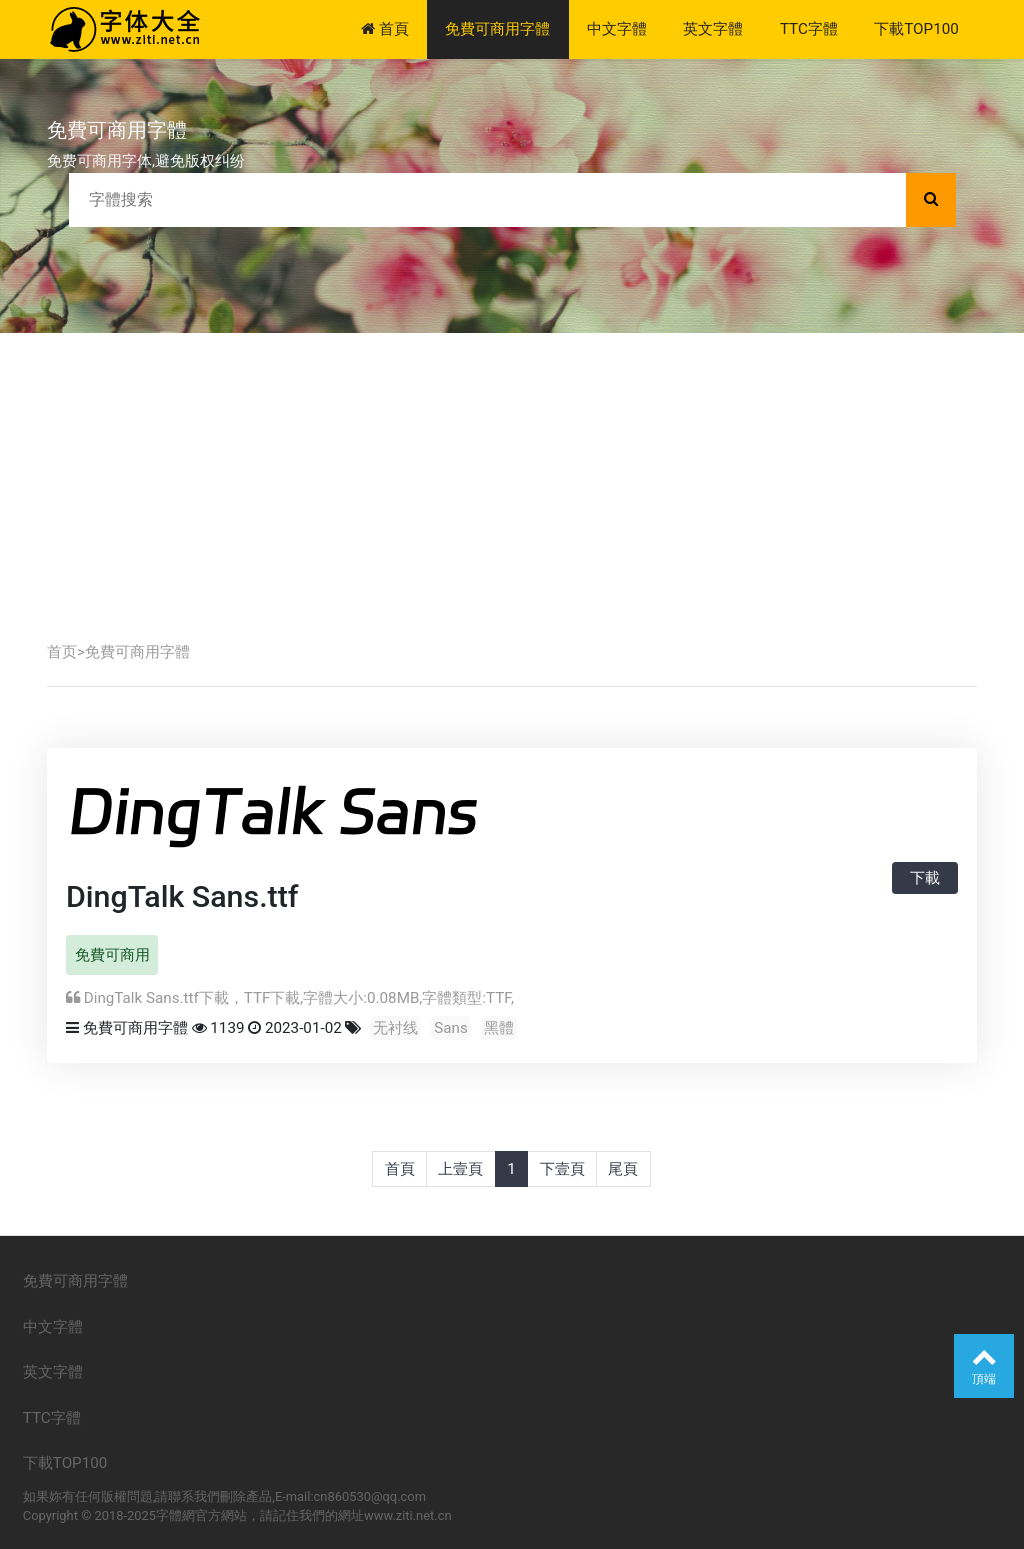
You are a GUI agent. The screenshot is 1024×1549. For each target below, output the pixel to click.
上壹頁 (460, 1169)
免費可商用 (112, 955)
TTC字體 (809, 29)
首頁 (385, 29)
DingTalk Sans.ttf (182, 896)
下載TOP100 (916, 29)
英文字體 (713, 29)
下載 (925, 878)
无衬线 (395, 1028)
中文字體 (617, 29)
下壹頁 (562, 1169)
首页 (62, 652)
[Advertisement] (512, 483)
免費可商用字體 (497, 29)
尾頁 (623, 1169)
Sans (451, 1028)
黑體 (499, 1028)
